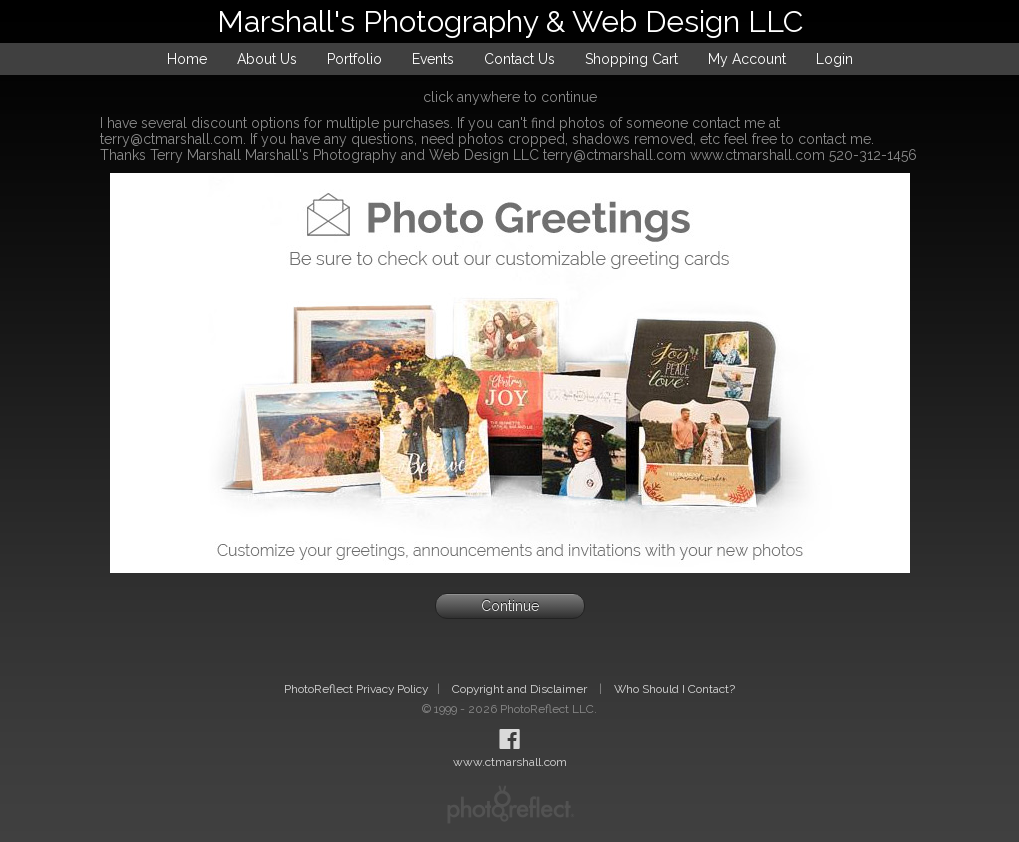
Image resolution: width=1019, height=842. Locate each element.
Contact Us (519, 59)
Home (187, 59)
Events (433, 59)
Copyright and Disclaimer (521, 689)
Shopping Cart (631, 59)
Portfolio (354, 59)
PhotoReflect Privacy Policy (356, 689)
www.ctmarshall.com (510, 762)
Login (834, 59)
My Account (747, 59)
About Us (267, 59)
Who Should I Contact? (674, 689)
